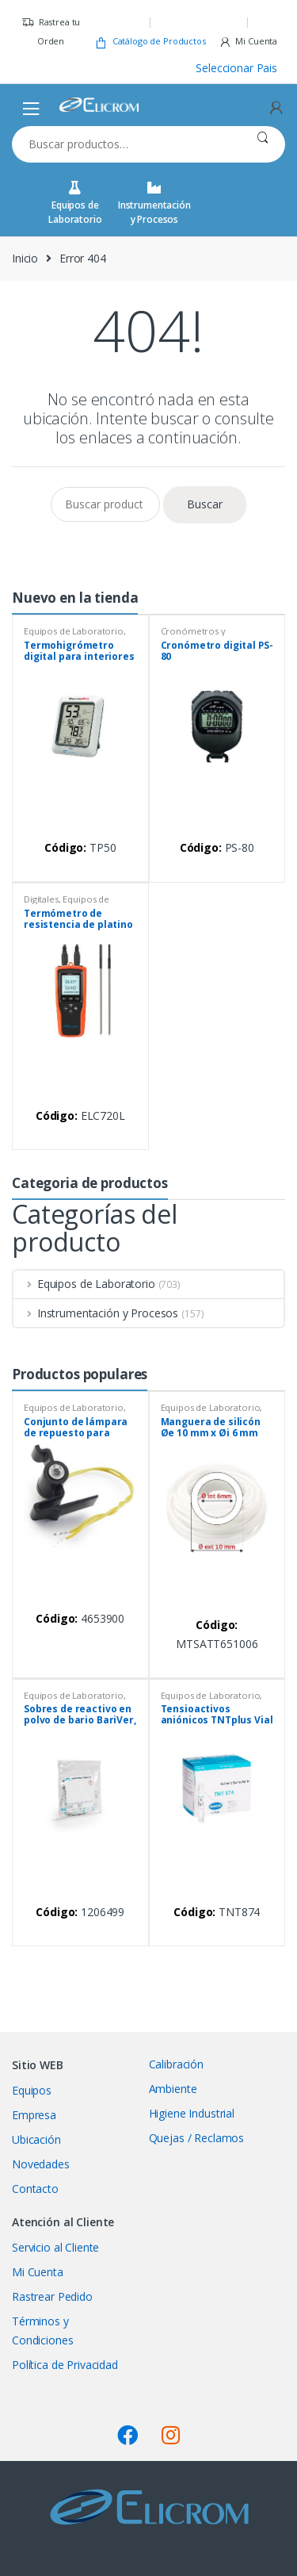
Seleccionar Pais (236, 67)
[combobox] (126, 144)
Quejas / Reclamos (197, 2137)
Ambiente (173, 2088)
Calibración (176, 2064)
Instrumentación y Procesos (154, 203)
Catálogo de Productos (150, 41)
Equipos (31, 2090)
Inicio (25, 258)
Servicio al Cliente (55, 2247)
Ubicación (36, 2139)
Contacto (35, 2188)
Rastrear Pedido (52, 2296)
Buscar (262, 144)
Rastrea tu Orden (50, 31)
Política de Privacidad (65, 2364)
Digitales (41, 899)
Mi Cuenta (248, 41)
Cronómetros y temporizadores (195, 635)
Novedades (41, 2164)
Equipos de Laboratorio (74, 203)
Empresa (34, 2114)
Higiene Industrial (191, 2113)
